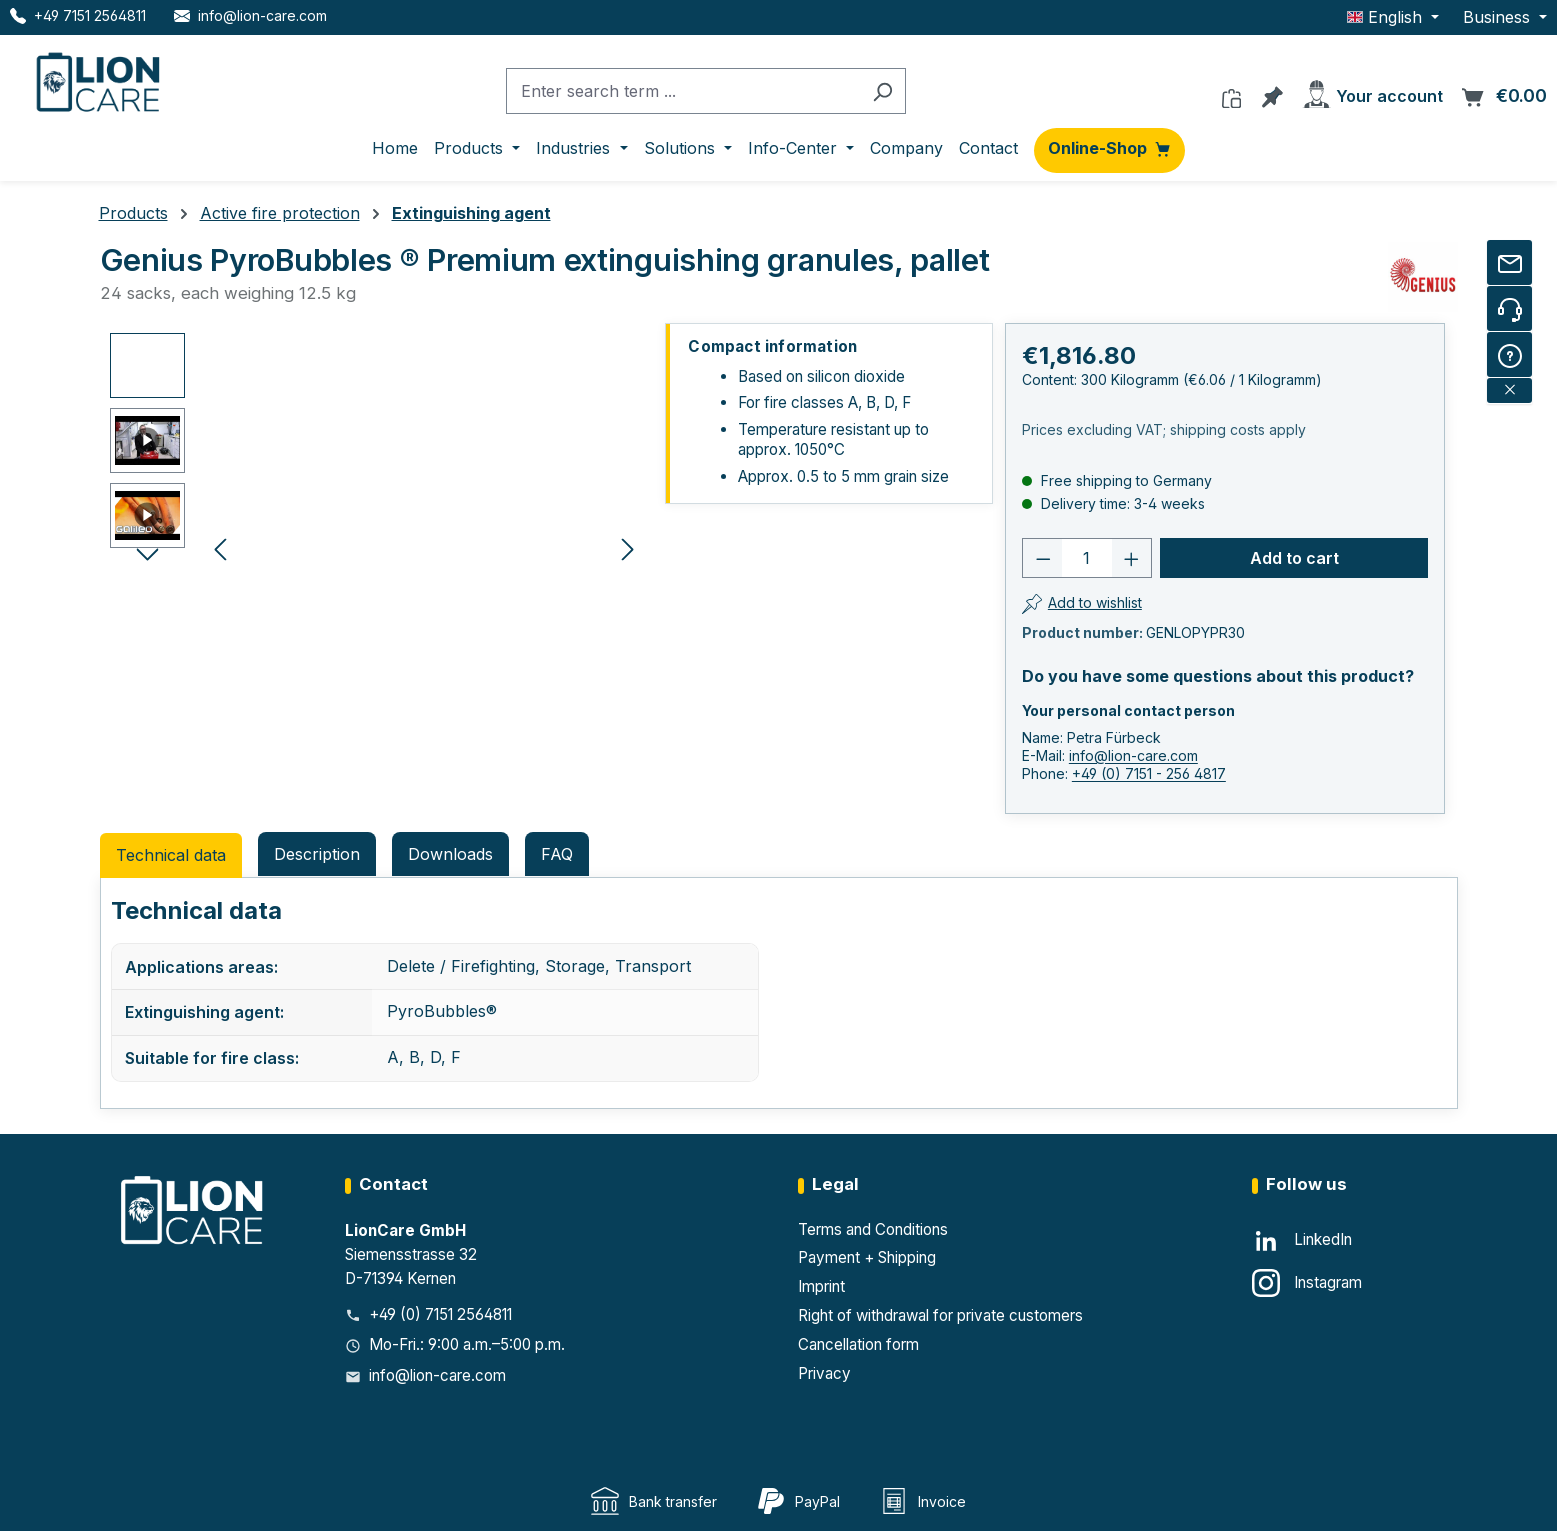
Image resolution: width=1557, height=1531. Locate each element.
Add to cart (1294, 558)
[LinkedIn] (1302, 1241)
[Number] (1086, 558)
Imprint (821, 1286)
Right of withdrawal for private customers (940, 1315)
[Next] (628, 547)
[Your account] (1372, 90)
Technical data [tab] (171, 855)
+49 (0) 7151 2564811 (440, 1314)
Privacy (824, 1373)
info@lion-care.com (1133, 755)
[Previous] (220, 547)
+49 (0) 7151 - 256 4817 (1149, 773)
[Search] (882, 91)
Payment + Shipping (867, 1257)
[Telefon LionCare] (78, 15)
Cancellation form (858, 1344)
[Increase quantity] (1132, 558)
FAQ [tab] (557, 854)
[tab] (317, 854)
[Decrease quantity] (1043, 558)
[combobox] (683, 91)
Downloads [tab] (450, 854)
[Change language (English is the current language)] (1393, 17)
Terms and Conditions (873, 1229)
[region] (377, 548)
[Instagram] (1307, 1283)
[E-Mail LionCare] (250, 15)
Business (1499, 17)
